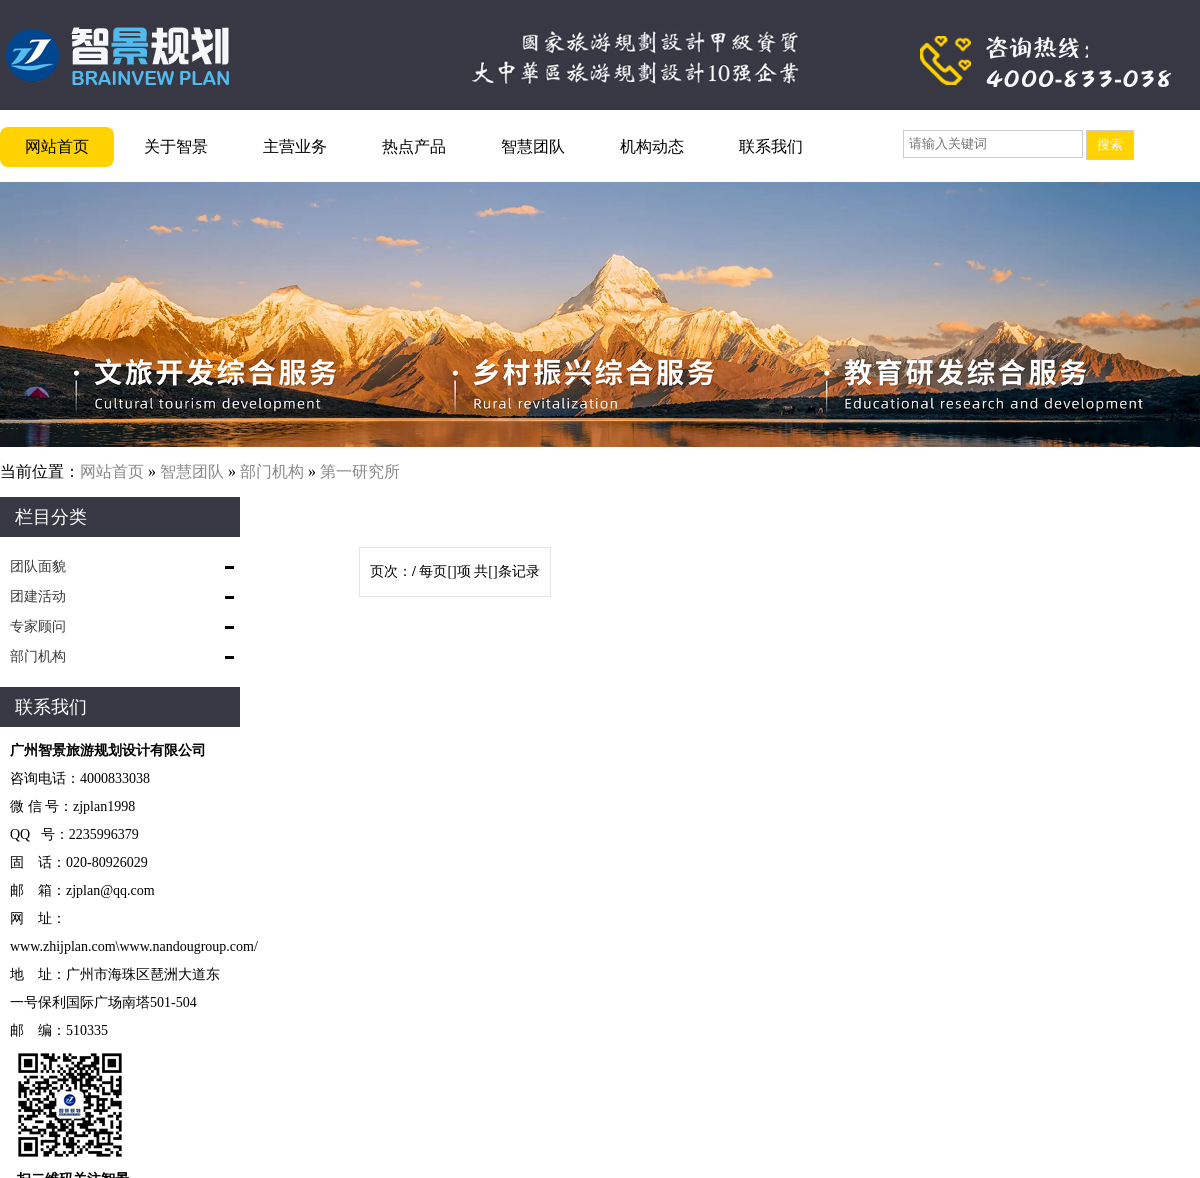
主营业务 (295, 146)
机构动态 (652, 146)
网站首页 (57, 146)
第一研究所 (360, 471)
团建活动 (38, 596)
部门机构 (272, 471)
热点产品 (414, 146)
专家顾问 (38, 626)
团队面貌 (38, 566)
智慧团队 (533, 146)
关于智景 (176, 146)
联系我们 (771, 146)
